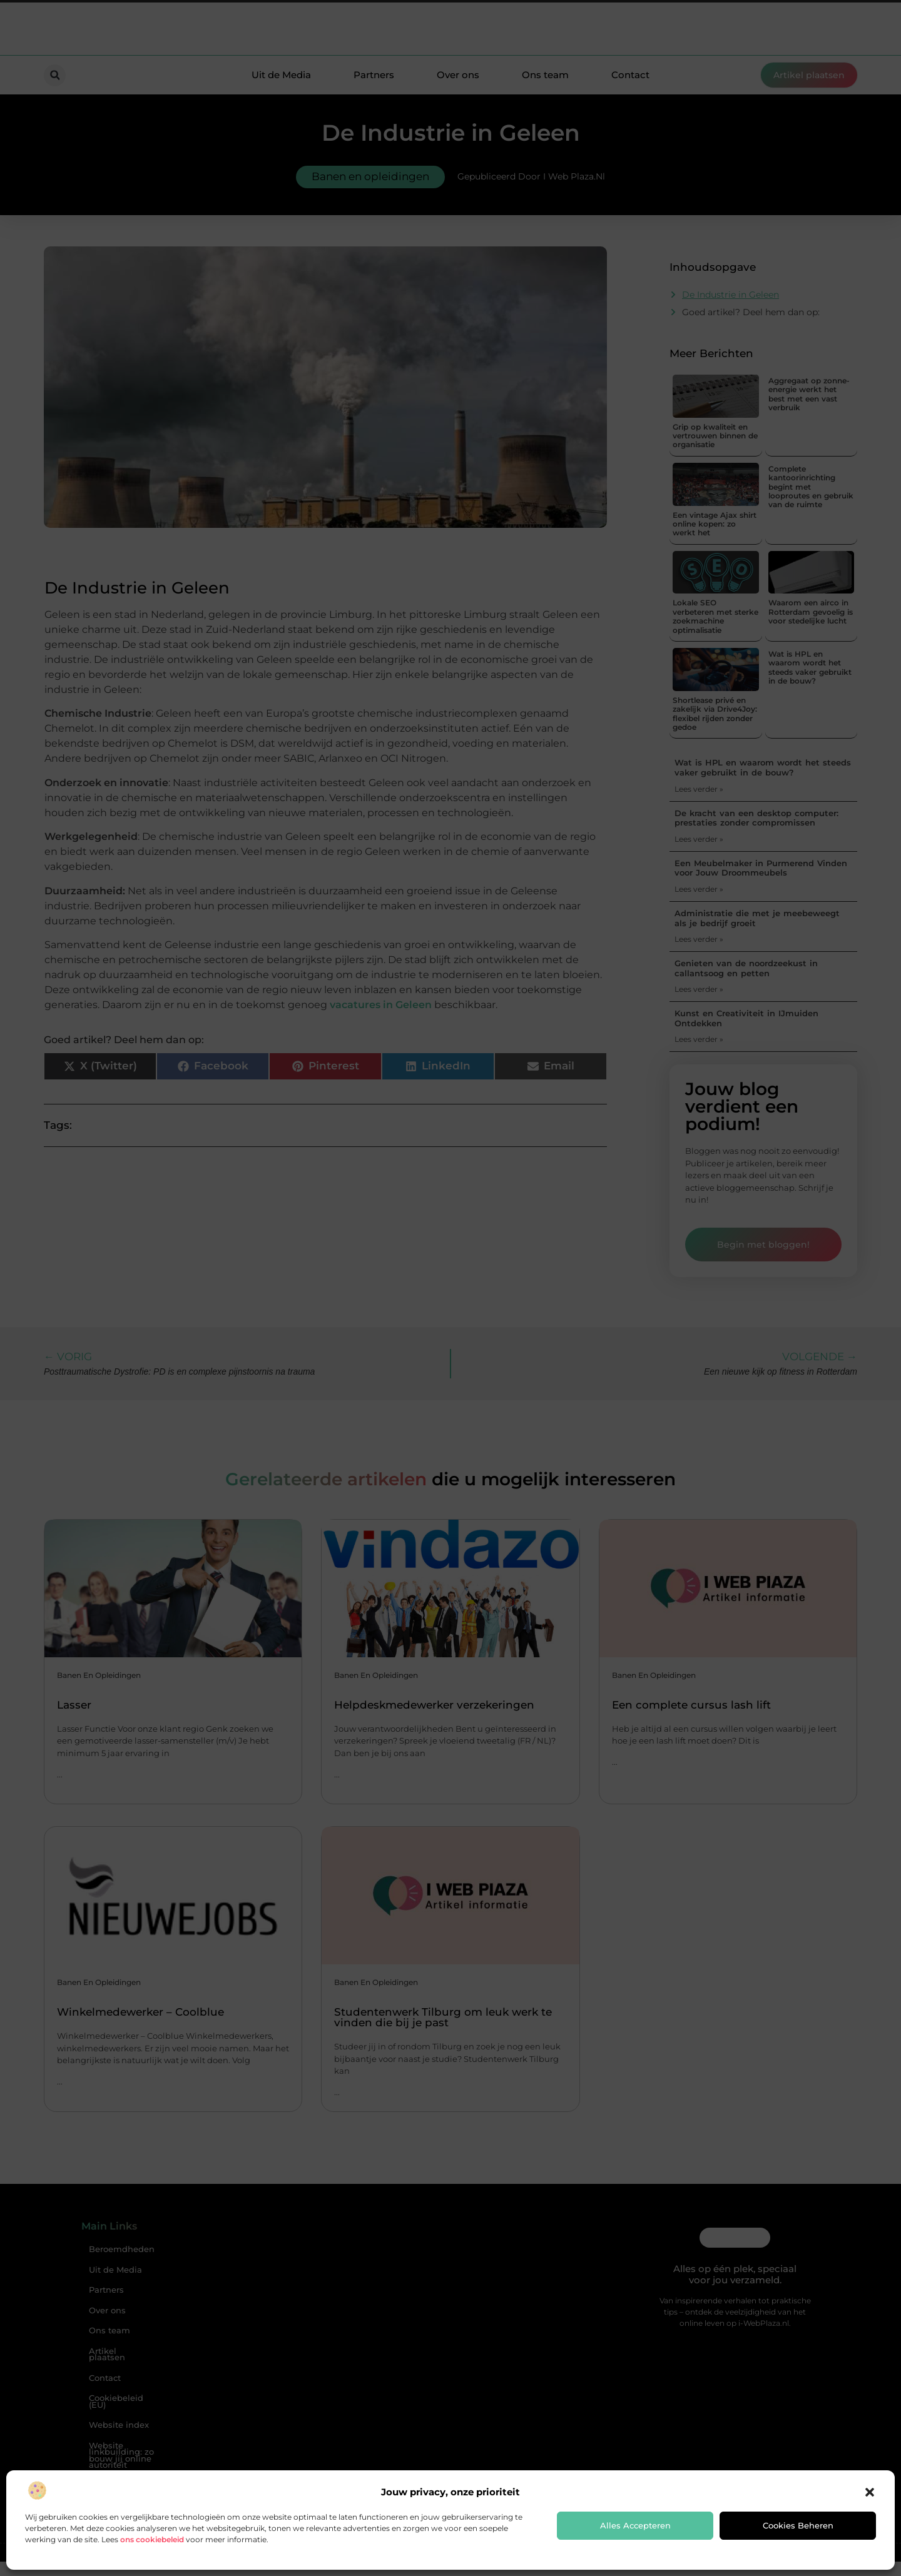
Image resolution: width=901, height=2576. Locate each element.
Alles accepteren (635, 2525)
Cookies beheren (798, 2525)
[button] (869, 2492)
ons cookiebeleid (152, 2539)
